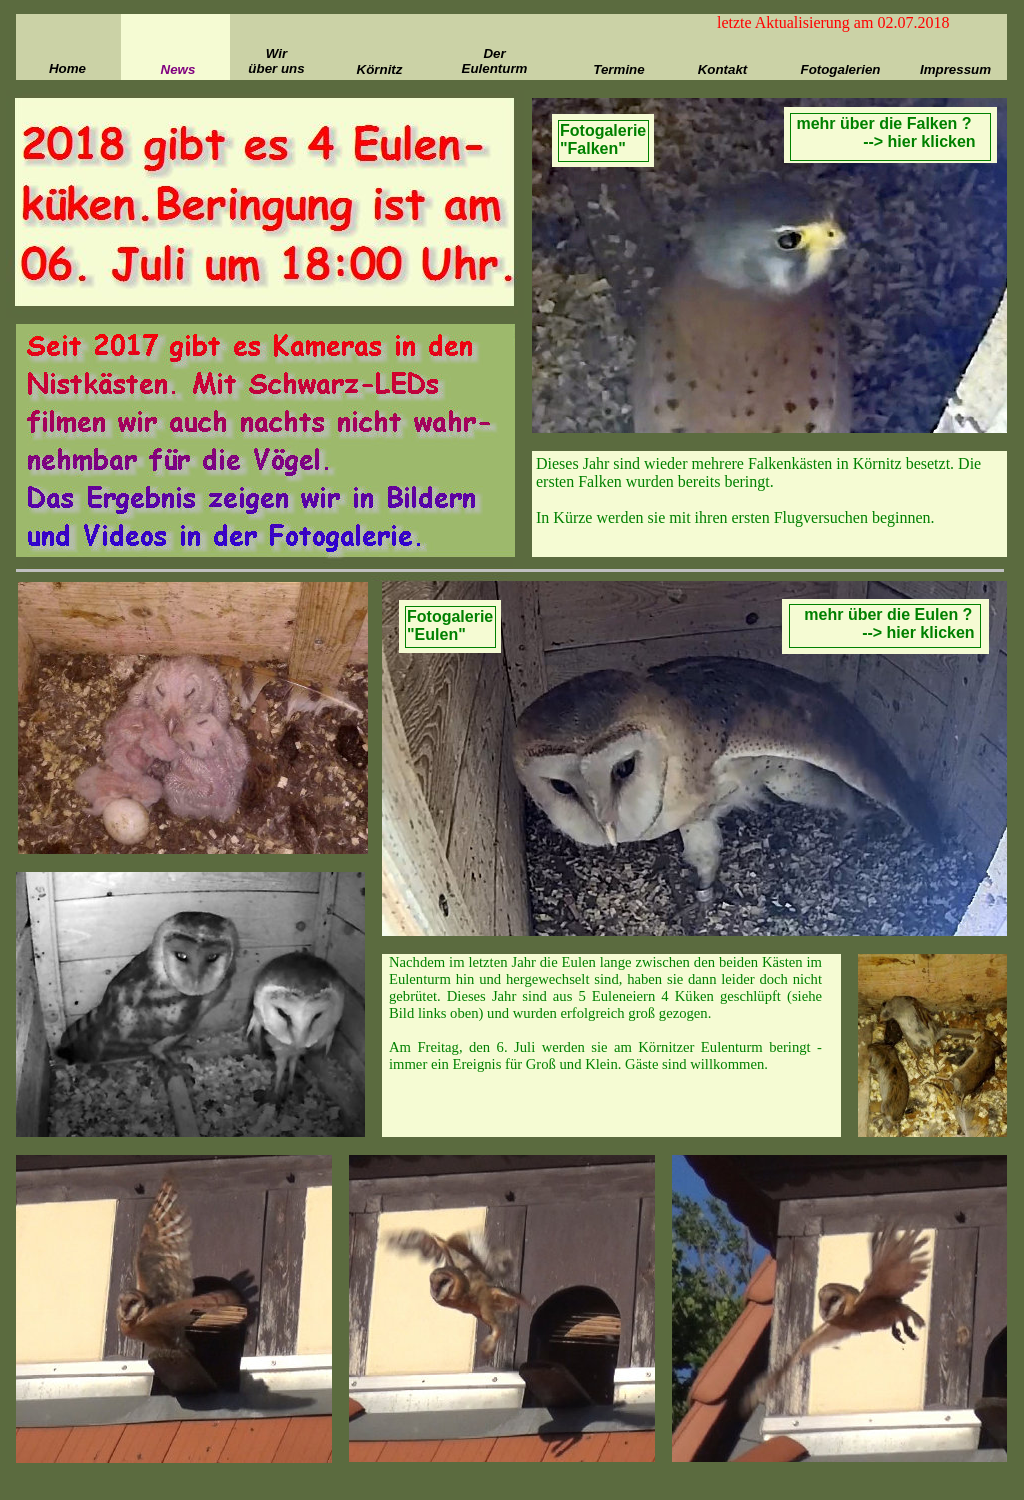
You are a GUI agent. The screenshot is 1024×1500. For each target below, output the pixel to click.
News (178, 69)
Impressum (955, 69)
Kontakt (723, 69)
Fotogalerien (841, 69)
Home (67, 68)
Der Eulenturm (495, 61)
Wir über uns (276, 61)
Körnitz (380, 69)
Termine (618, 69)
